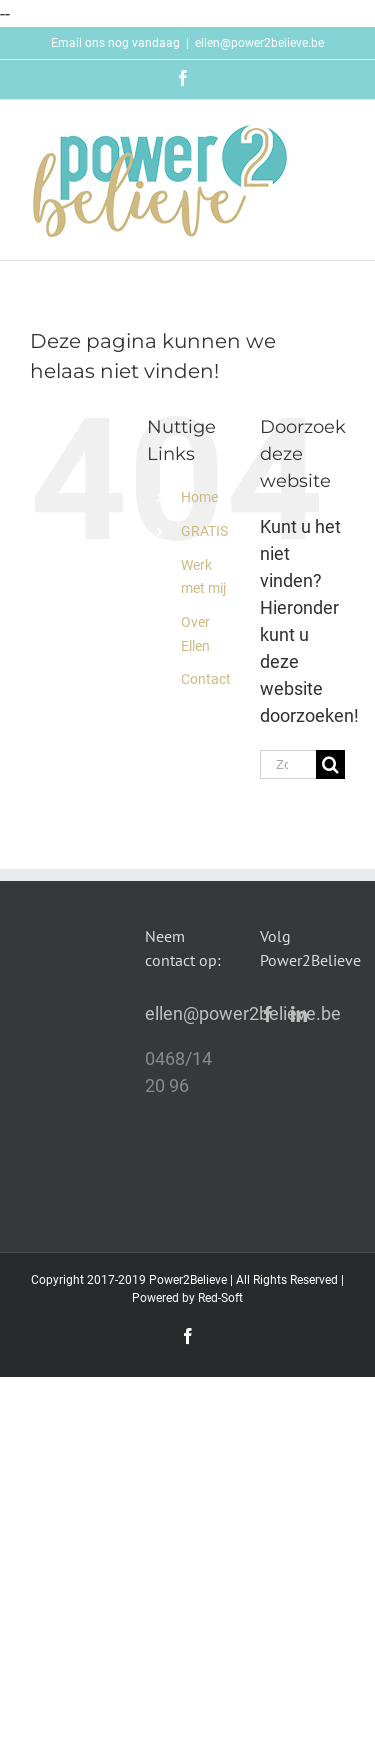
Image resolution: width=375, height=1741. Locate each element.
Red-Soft (220, 1298)
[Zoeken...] (288, 764)
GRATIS (204, 531)
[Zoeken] (330, 764)
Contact (206, 679)
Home (199, 497)
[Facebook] (268, 1014)
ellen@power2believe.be (259, 43)
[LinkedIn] (299, 1014)
